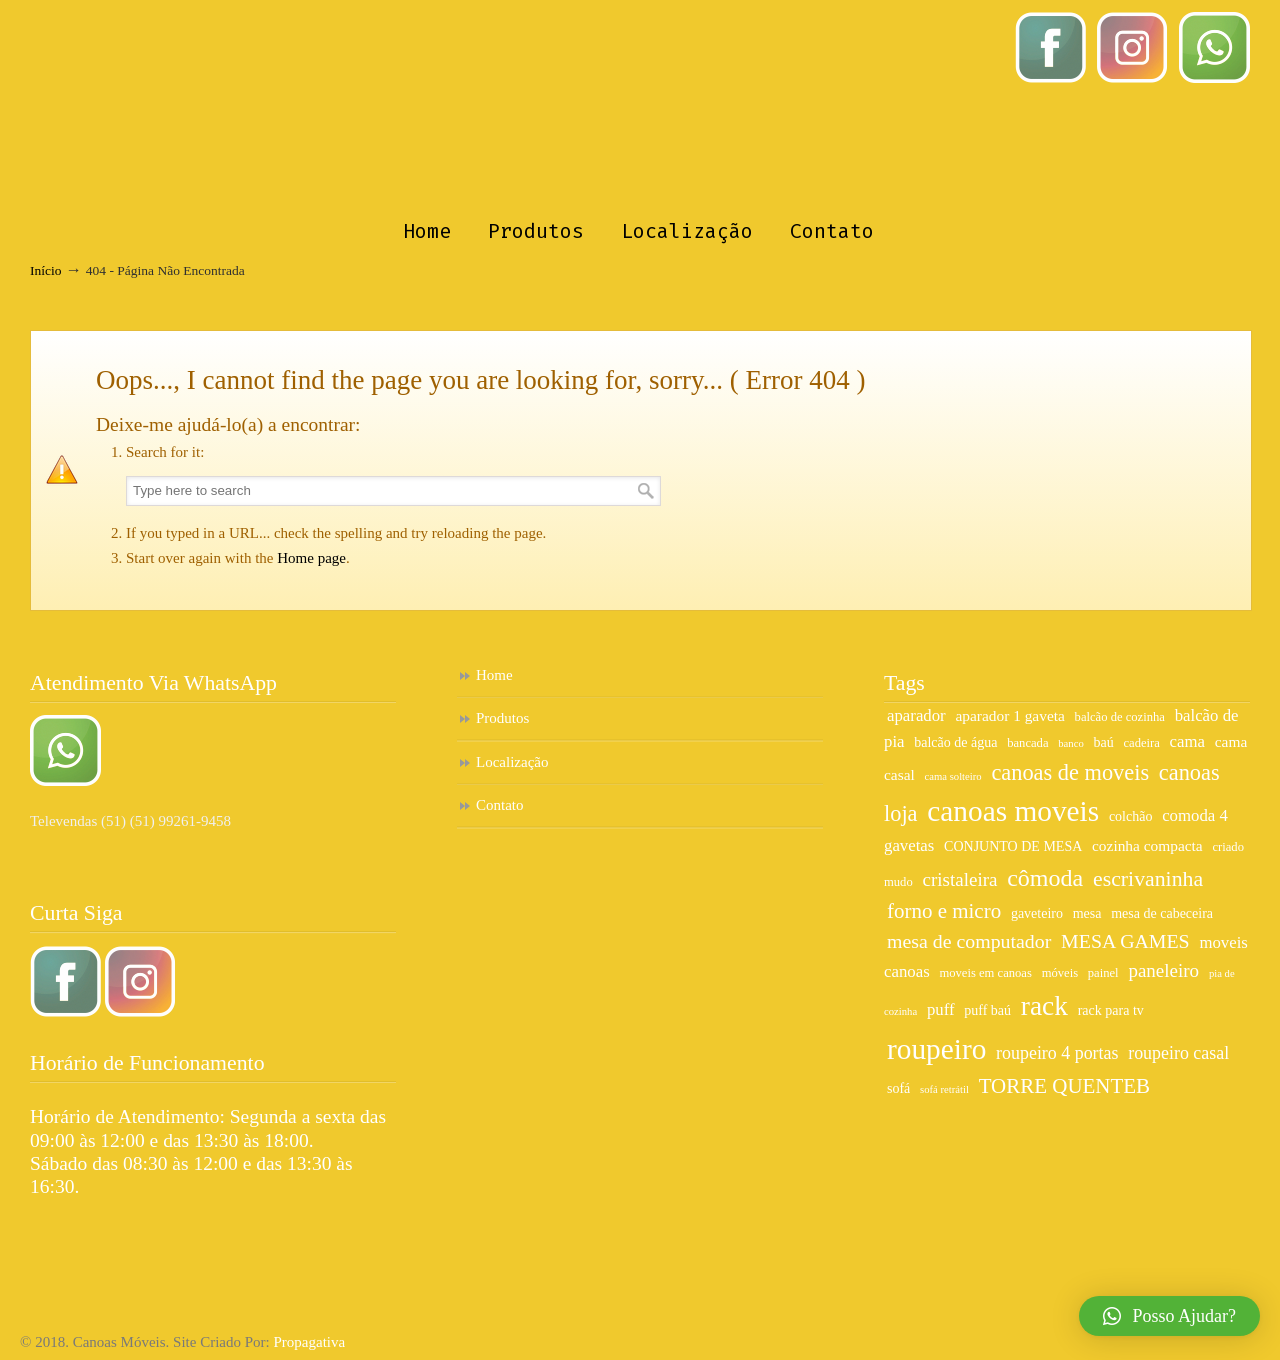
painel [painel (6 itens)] (1103, 973)
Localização (512, 762)
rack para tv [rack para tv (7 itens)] (1111, 1010)
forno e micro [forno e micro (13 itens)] (944, 911)
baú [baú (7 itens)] (1103, 742)
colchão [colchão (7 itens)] (1131, 816)
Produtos (502, 718)
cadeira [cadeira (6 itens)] (1141, 743)
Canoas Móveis (640, 106)
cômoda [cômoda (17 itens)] (1045, 878)
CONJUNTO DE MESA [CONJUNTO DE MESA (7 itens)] (1013, 846)
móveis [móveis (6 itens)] (1060, 973)
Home (494, 675)
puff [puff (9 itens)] (941, 1009)
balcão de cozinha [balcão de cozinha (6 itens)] (1120, 717)
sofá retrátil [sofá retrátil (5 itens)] (944, 1089)
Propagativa (309, 1342)
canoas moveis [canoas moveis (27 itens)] (1013, 811)
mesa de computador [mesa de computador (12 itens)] (969, 941)
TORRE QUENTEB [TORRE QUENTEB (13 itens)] (1064, 1086)
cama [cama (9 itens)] (1187, 741)
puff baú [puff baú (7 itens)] (987, 1010)
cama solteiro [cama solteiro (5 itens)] (953, 776)
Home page (311, 558)
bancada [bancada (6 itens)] (1027, 743)
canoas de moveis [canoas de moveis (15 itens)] (1070, 772)
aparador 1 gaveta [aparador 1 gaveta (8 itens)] (1009, 715)
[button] (1170, 1316)
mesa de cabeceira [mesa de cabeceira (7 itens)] (1162, 913)
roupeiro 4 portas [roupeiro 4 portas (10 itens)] (1057, 1053)
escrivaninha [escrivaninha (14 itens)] (1148, 879)
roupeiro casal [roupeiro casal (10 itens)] (1178, 1053)
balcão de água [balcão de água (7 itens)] (955, 742)
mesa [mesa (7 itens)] (1087, 913)
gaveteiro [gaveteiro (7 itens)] (1037, 913)
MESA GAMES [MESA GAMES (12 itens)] (1125, 941)
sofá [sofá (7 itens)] (898, 1088)
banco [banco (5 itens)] (1070, 743)
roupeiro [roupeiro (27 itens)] (936, 1049)
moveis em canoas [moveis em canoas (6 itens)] (985, 973)
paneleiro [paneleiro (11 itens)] (1163, 970)
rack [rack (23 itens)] (1044, 1006)
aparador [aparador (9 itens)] (916, 715)
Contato (500, 805)
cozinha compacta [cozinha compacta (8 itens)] (1147, 845)
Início (46, 270)
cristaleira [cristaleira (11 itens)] (959, 879)
